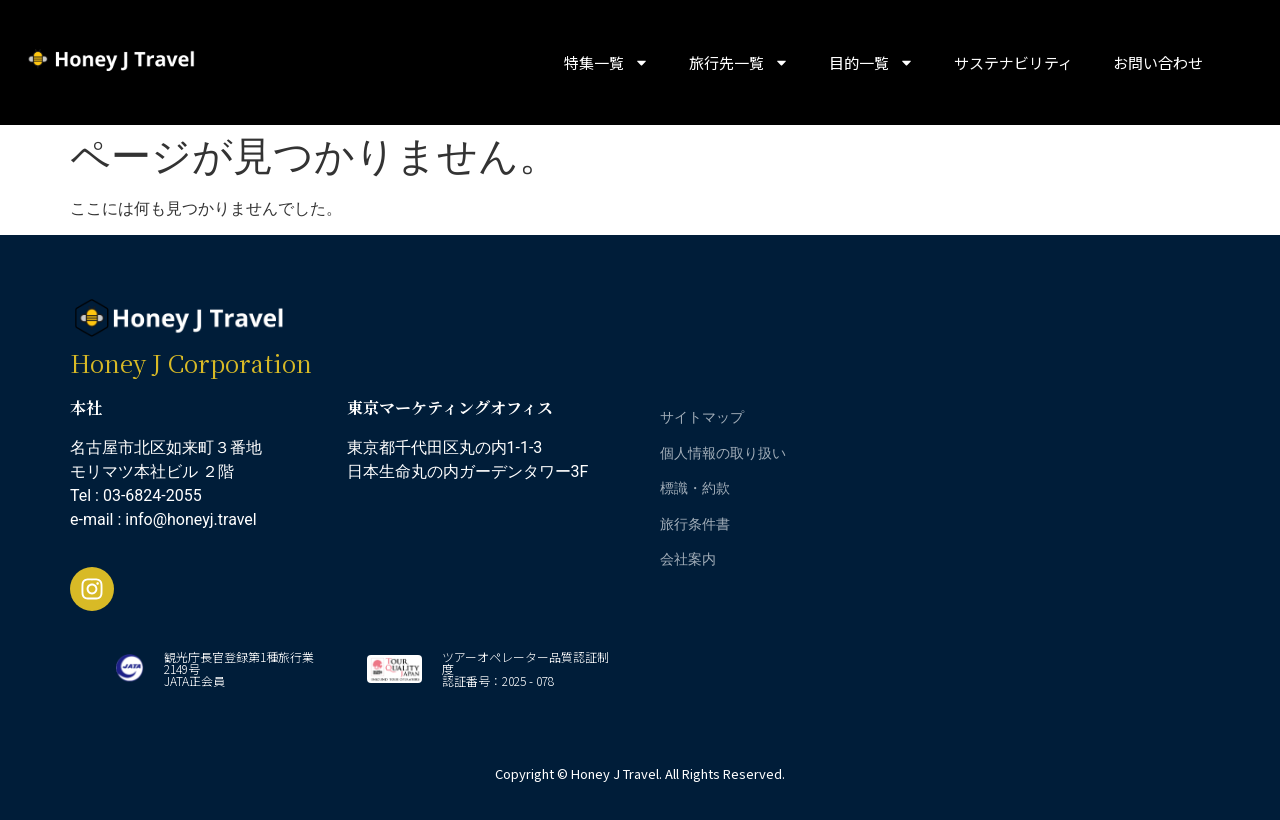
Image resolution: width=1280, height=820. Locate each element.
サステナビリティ (1013, 62)
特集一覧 (606, 62)
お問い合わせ (1158, 62)
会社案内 (688, 558)
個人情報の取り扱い (723, 452)
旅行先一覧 (739, 62)
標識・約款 (695, 487)
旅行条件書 (695, 523)
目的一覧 (871, 62)
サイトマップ (702, 416)
